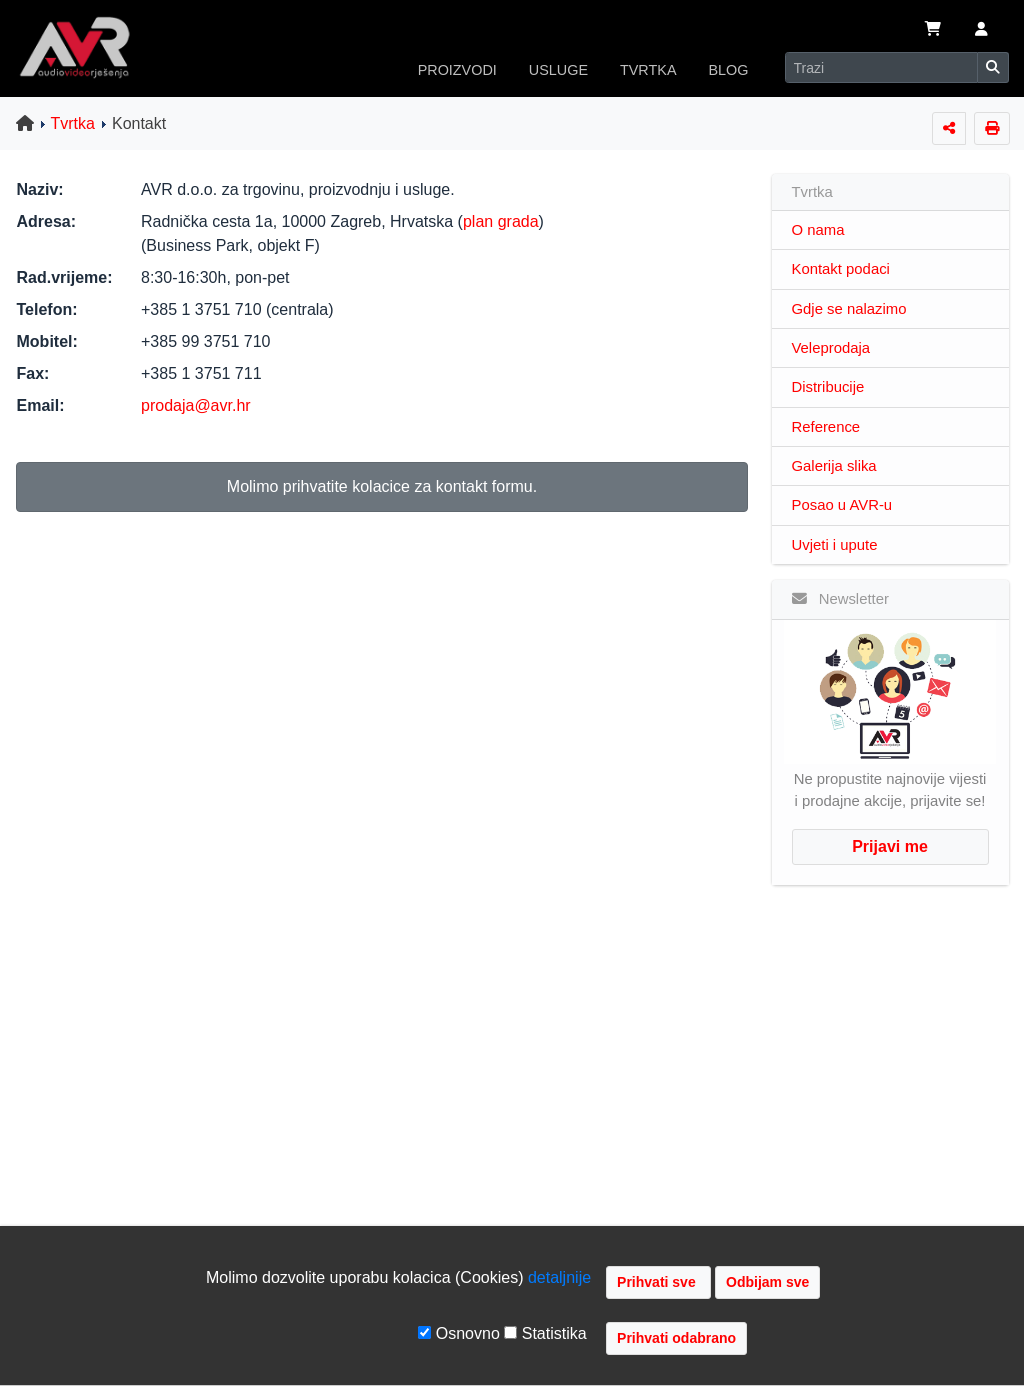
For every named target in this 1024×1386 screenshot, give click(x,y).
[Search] (881, 67)
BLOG (729, 70)
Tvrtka (73, 123)
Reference (826, 427)
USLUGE (558, 70)
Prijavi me (890, 846)
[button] (981, 31)
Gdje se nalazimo (849, 309)
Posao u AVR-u (842, 505)
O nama (818, 230)
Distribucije (828, 387)
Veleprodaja (831, 348)
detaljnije (559, 1277)
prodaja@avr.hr (196, 405)
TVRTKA (648, 70)
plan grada (501, 221)
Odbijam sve (767, 1282)
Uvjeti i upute (835, 545)
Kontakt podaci (841, 269)
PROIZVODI (457, 70)
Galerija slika (834, 466)
